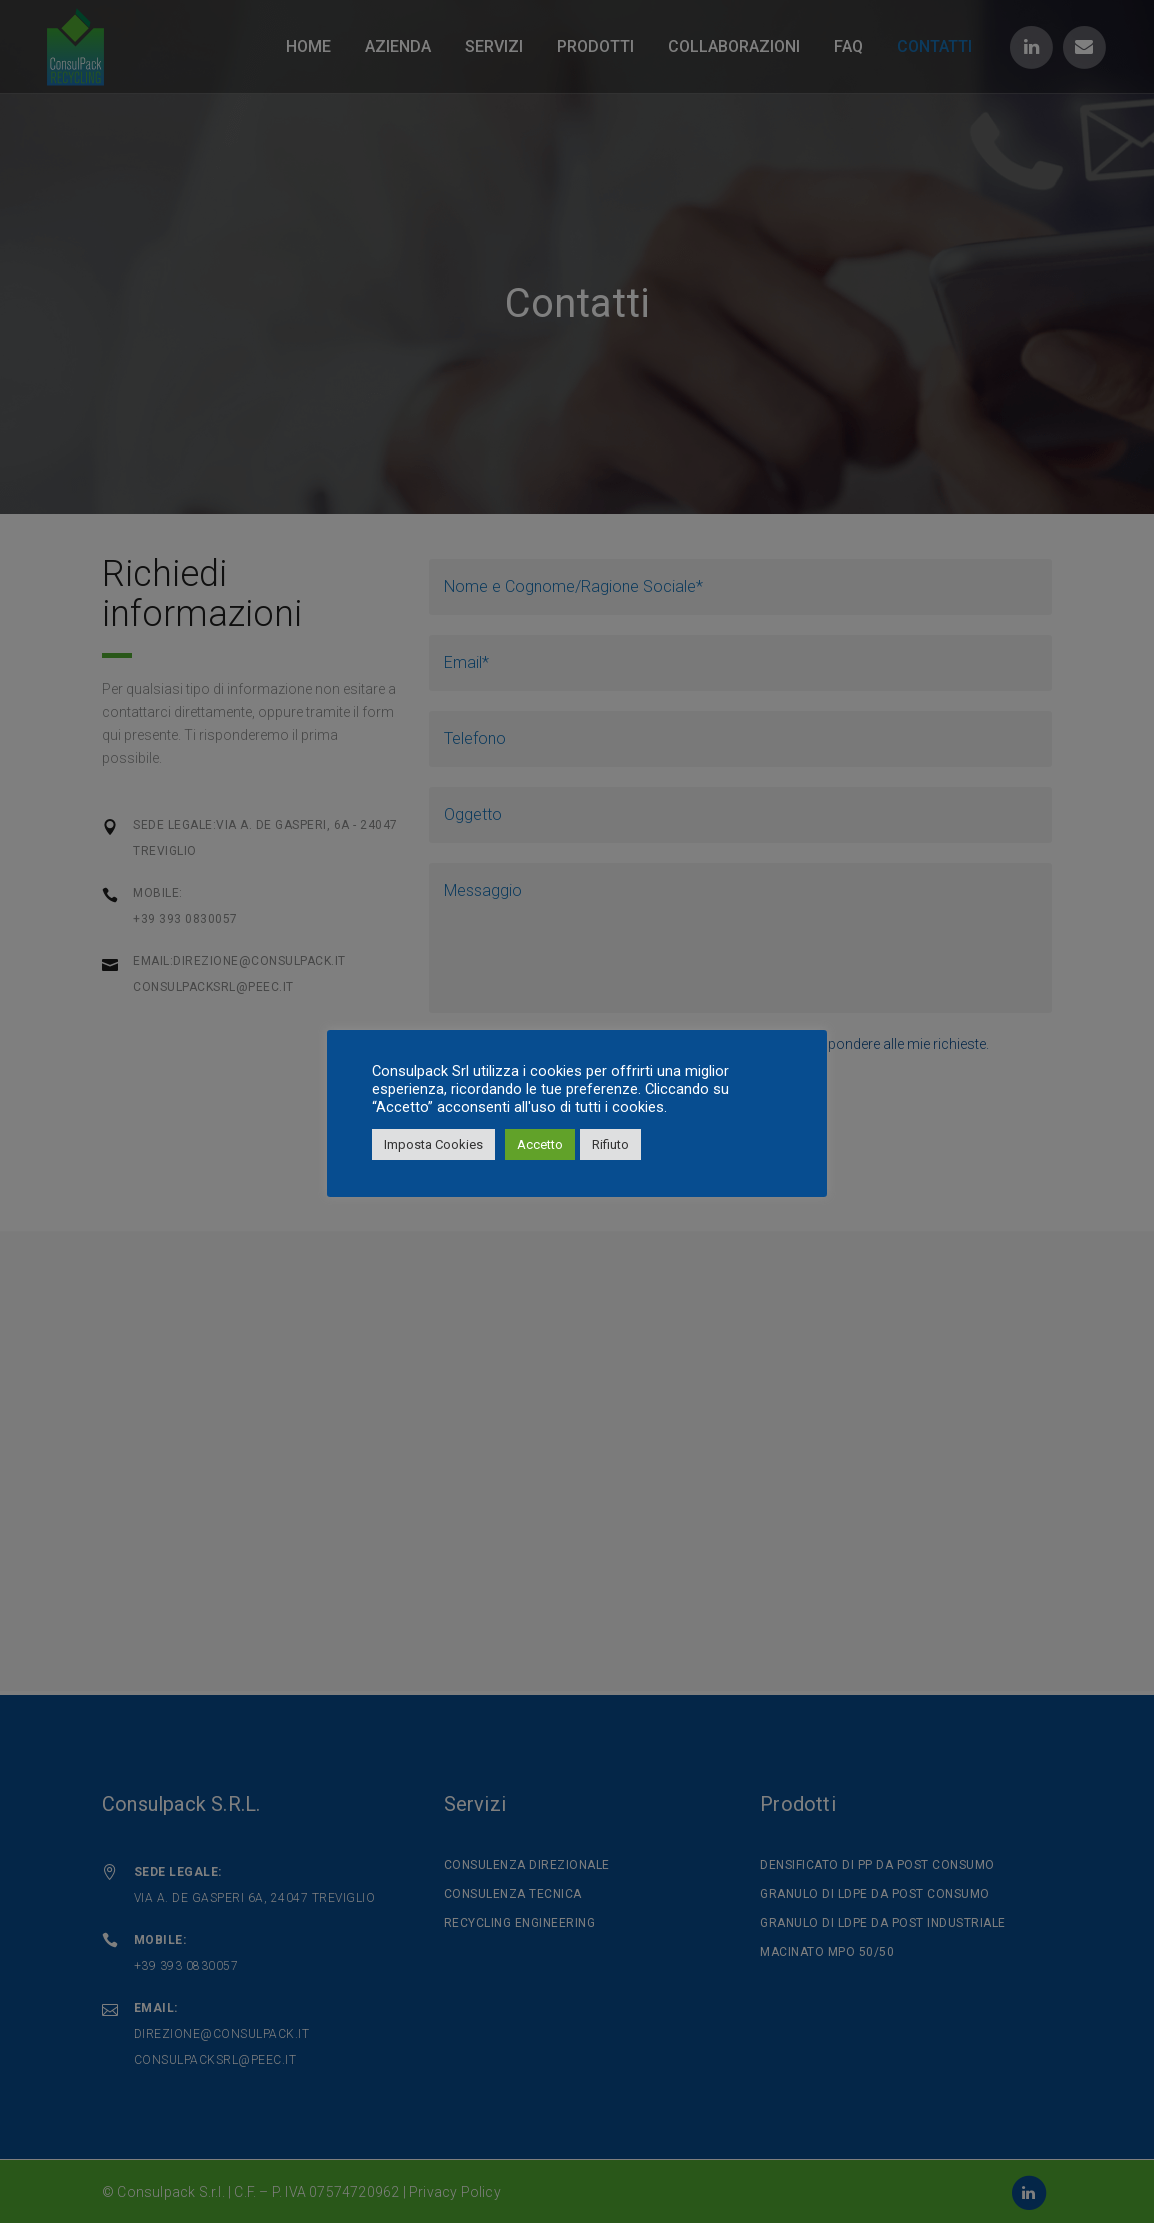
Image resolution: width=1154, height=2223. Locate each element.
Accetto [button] (540, 1144)
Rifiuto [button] (610, 1144)
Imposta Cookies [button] (433, 1144)
